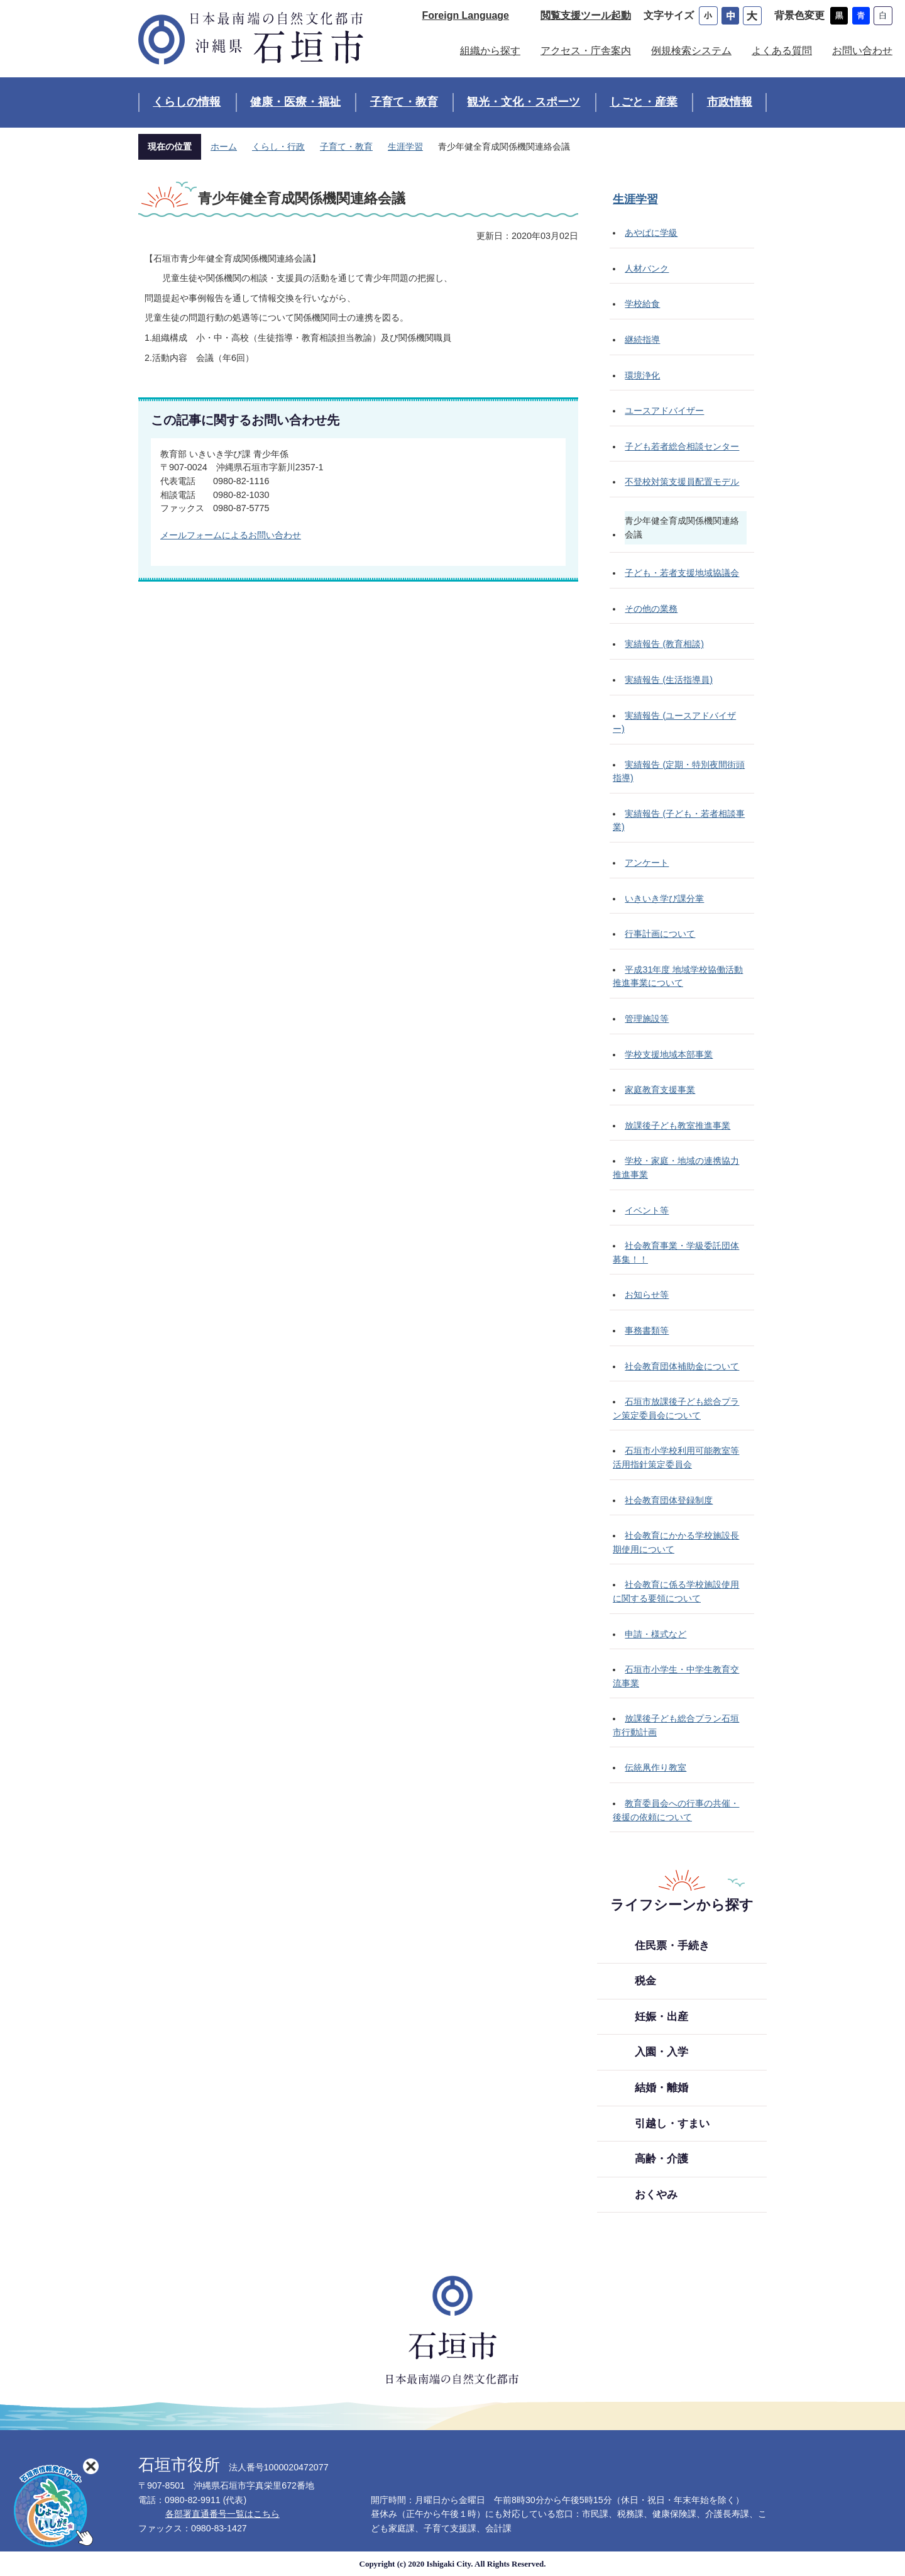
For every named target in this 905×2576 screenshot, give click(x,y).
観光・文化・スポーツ (523, 102)
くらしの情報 (187, 102)
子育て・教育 (404, 102)
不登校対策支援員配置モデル (682, 482)
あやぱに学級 (651, 233)
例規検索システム (691, 50)
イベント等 (647, 1210)
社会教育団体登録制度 (669, 1500)
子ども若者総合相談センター (682, 446)
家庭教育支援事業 (660, 1090)
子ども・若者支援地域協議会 (682, 573)
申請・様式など (655, 1634)
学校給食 (642, 304)
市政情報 (729, 102)
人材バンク (647, 268)
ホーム (224, 146)
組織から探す (490, 50)
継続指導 (642, 339)
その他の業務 (651, 609)
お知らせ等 (647, 1295)
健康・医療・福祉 (295, 102)
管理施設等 (647, 1019)
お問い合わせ (862, 50)
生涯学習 (405, 146)
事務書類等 (647, 1330)
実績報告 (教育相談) (664, 644)
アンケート (647, 863)
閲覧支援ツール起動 (585, 15)
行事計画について (660, 934)
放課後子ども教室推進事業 (677, 1125)
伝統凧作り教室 (655, 1767)
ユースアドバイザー (664, 411)
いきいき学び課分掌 (664, 898)
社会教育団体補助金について (682, 1366)
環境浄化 (642, 375)
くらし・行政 (278, 146)
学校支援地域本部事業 (669, 1054)
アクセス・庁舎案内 (585, 50)
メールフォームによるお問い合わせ (230, 535)
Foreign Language (465, 15)
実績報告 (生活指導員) (669, 680)
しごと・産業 (643, 102)
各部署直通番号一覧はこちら (222, 2514)
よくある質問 (782, 50)
